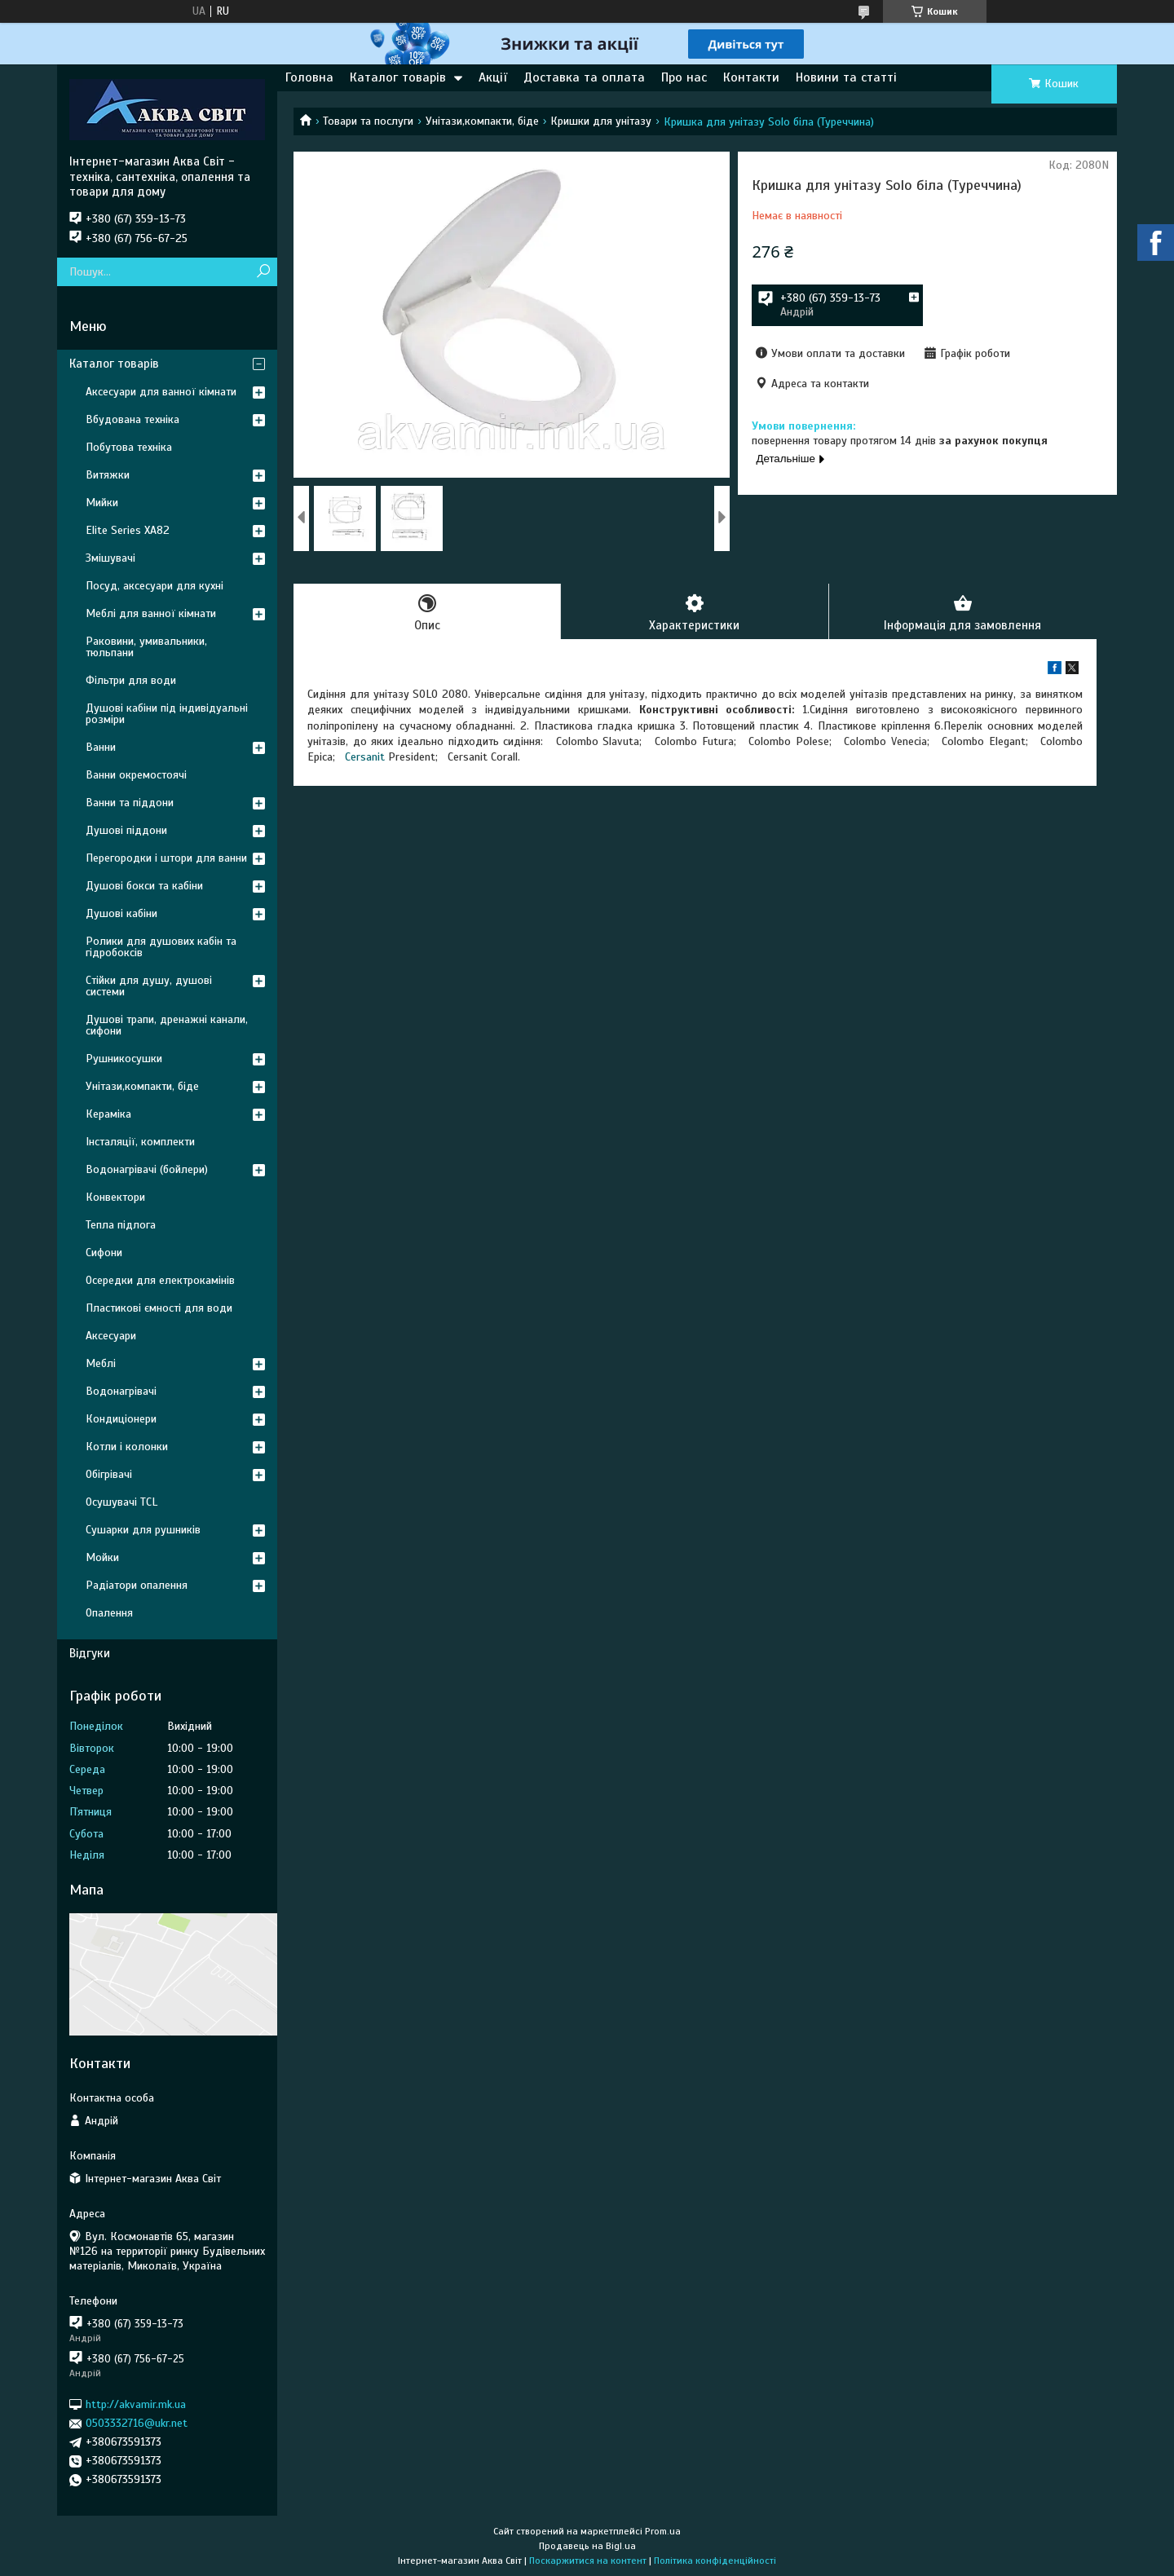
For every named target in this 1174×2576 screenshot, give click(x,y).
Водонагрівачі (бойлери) (147, 1169)
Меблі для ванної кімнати (151, 613)
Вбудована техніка (132, 419)
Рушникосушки (124, 1058)
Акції (493, 77)
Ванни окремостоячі (136, 775)
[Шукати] (263, 272)
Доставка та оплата (584, 77)
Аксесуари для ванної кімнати (161, 392)
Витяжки (108, 475)
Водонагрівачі (121, 1391)
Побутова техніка (129, 447)
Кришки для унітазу (600, 121)
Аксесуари (111, 1336)
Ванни (101, 747)
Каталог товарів (398, 77)
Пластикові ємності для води (159, 1308)
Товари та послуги (368, 121)
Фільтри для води (131, 680)
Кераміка (108, 1114)
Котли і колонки (127, 1446)
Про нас (684, 77)
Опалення (109, 1613)
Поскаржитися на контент (588, 2560)
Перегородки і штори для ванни (166, 858)
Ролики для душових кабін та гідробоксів (161, 946)
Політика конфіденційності (715, 2560)
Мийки (102, 502)
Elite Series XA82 (128, 530)
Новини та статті (846, 77)
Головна (309, 77)
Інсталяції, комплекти (140, 1142)
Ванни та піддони (130, 802)
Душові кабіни (121, 913)
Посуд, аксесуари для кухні (154, 586)
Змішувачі (110, 558)
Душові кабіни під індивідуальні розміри (167, 713)
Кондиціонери (121, 1419)
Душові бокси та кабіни (144, 886)
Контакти (751, 77)
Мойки (102, 1557)
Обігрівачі (109, 1474)
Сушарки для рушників (143, 1530)
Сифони (104, 1252)
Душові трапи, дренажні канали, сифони (167, 1025)
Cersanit (365, 757)
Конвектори (115, 1197)
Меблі (101, 1363)
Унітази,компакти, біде (482, 121)
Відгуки (89, 1653)
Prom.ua (663, 2531)
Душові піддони (126, 830)
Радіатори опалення (137, 1585)
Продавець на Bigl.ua (587, 2546)
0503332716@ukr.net (137, 2423)
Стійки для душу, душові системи (149, 986)
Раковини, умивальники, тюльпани (146, 646)
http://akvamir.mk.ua (136, 2404)
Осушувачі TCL (121, 1502)
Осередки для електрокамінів (160, 1280)
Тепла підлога (121, 1225)
